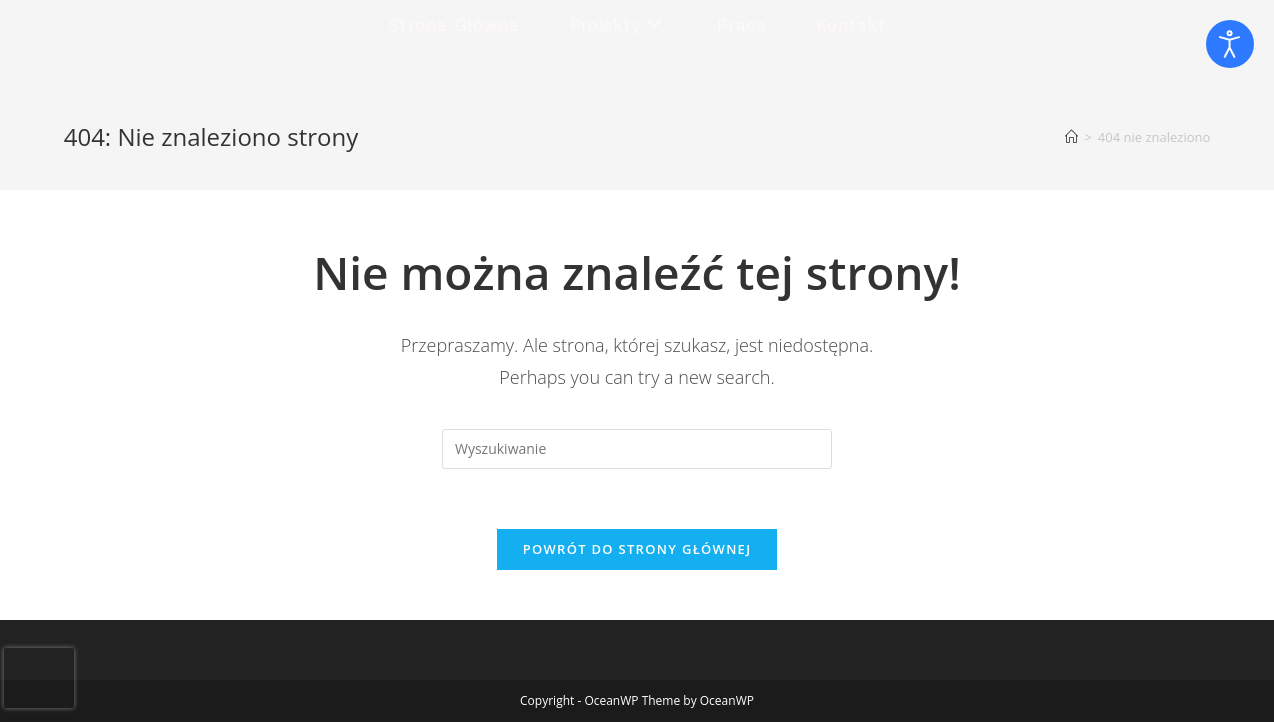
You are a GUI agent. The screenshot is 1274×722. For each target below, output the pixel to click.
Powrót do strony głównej (637, 549)
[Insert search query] (637, 449)
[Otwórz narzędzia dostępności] (1230, 44)
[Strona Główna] (1071, 137)
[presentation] (39, 678)
